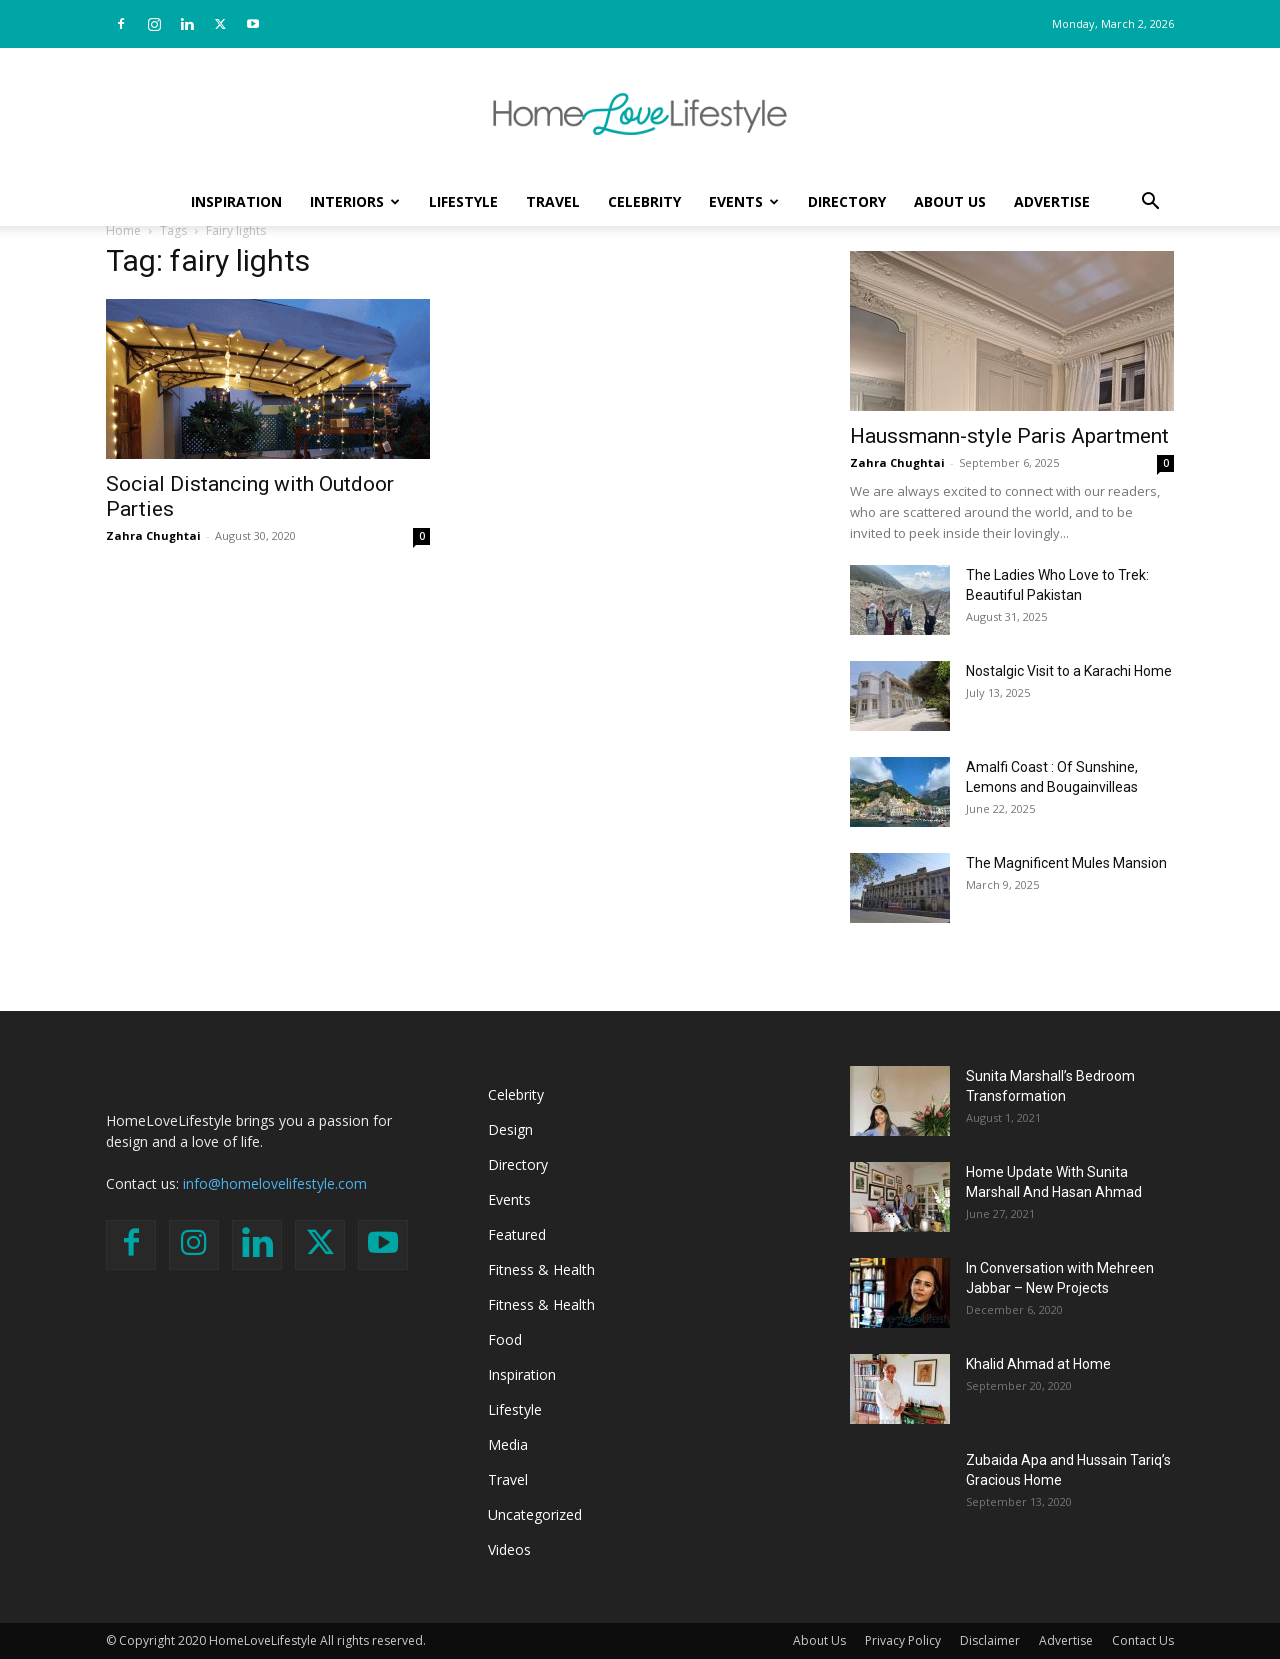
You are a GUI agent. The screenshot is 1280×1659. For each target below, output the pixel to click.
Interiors (355, 201)
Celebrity (644, 201)
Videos (509, 1549)
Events (744, 201)
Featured (517, 1234)
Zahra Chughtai (153, 535)
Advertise (1052, 201)
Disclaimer (990, 1640)
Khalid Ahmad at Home (1038, 1364)
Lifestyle (463, 201)
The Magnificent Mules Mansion (1066, 863)
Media (508, 1444)
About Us (950, 201)
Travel (553, 201)
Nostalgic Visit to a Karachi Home (1069, 671)
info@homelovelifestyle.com (275, 1183)
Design (510, 1129)
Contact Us (1143, 1640)
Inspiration (236, 201)
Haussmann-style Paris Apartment (1009, 436)
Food (505, 1339)
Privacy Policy (903, 1640)
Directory (847, 201)
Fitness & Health (541, 1269)
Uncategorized (535, 1514)
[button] (1150, 203)
